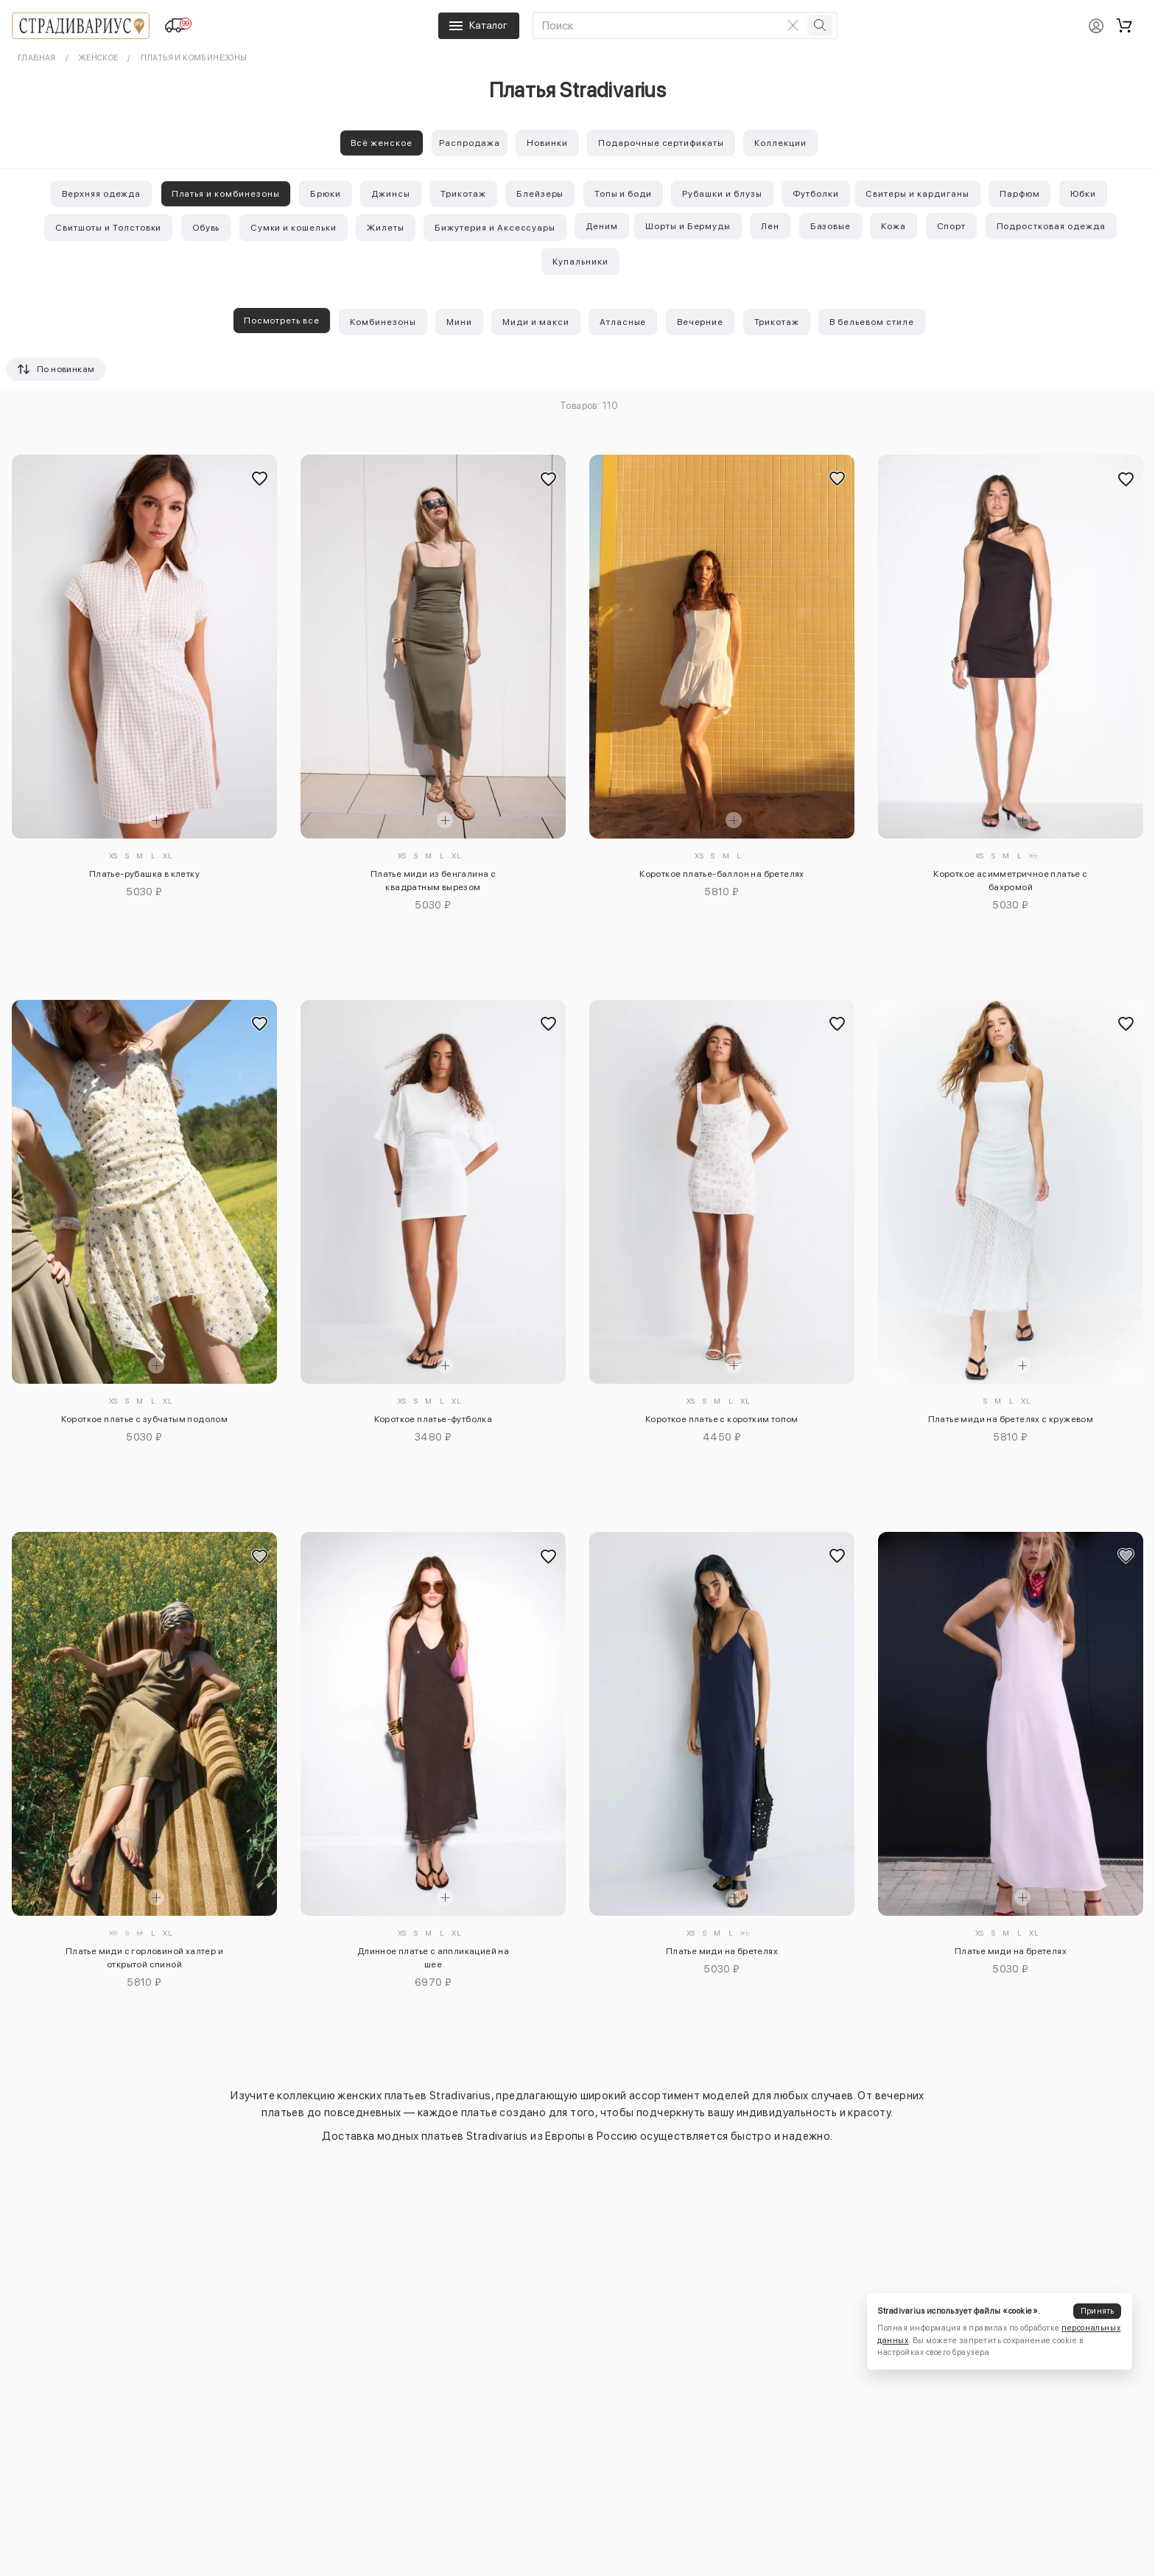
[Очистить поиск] (792, 25)
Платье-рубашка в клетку (144, 874)
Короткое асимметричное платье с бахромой (1010, 880)
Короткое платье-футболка (433, 1419)
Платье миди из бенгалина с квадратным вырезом (433, 880)
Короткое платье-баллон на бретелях (721, 874)
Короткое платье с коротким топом (721, 1419)
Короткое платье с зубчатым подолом (144, 1419)
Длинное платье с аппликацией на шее (433, 1958)
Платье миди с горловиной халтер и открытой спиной (144, 1958)
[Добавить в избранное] (259, 478)
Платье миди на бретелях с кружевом (1011, 1419)
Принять (1097, 2311)
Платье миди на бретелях (722, 1951)
